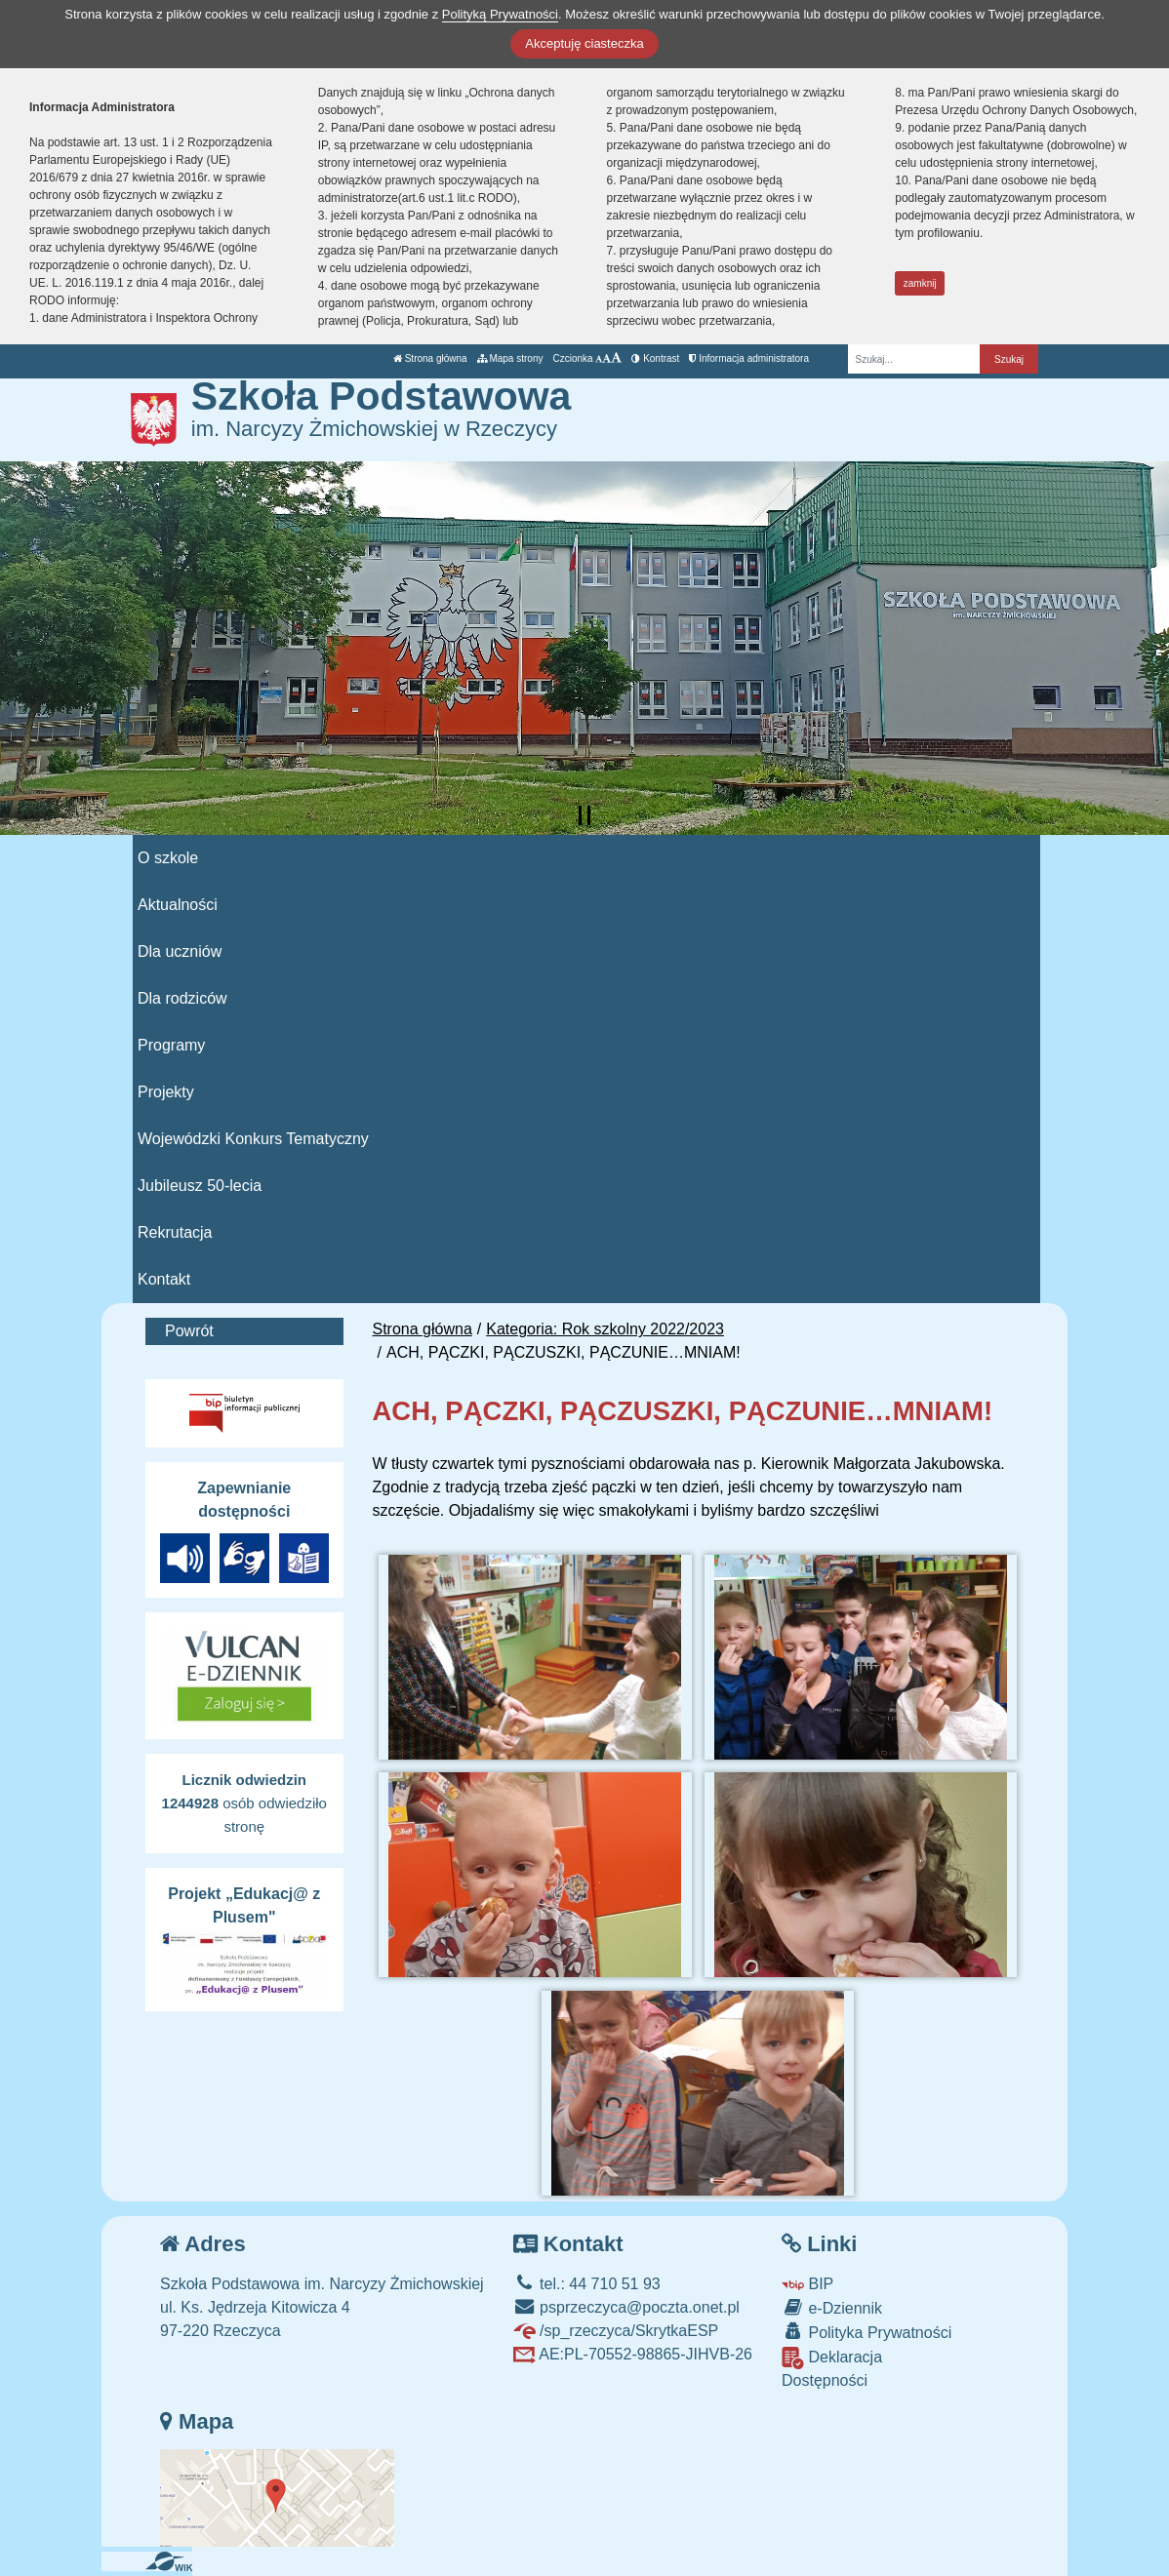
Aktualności (178, 904)
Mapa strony (510, 358)
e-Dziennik (832, 2307)
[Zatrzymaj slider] (584, 815)
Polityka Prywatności (866, 2331)
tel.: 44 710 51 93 (587, 2284)
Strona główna (430, 358)
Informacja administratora (749, 358)
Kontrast (655, 358)
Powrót (189, 1331)
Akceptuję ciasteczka (584, 43)
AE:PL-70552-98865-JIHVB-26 (632, 2354)
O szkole (168, 858)
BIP (807, 2284)
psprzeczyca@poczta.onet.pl (626, 2307)
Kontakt (164, 1279)
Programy (171, 1045)
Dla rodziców (182, 998)
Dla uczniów (180, 951)
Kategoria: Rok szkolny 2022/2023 (605, 1329)
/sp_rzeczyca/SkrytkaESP (616, 2330)
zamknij (920, 283)
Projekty (166, 1092)
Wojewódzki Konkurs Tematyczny (253, 1138)
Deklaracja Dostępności (832, 2368)
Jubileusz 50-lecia (200, 1185)
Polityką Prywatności (500, 14)
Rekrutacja (175, 1232)
